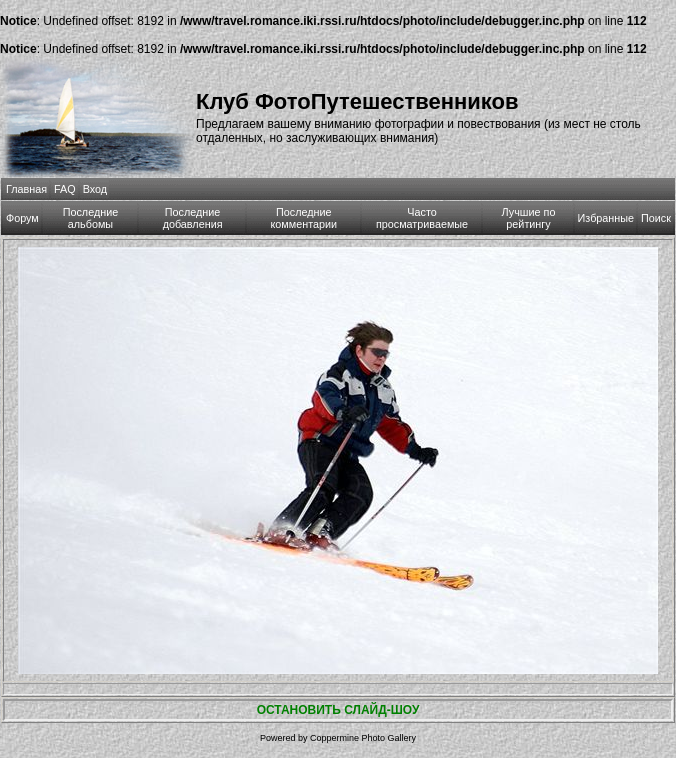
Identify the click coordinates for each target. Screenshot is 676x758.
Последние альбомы (91, 218)
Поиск (656, 218)
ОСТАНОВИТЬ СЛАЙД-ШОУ (338, 710)
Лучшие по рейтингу (529, 218)
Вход (95, 189)
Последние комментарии (303, 218)
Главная (26, 189)
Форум (22, 218)
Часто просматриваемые (422, 218)
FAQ (65, 189)
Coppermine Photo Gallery (363, 738)
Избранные (606, 218)
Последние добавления (193, 218)
